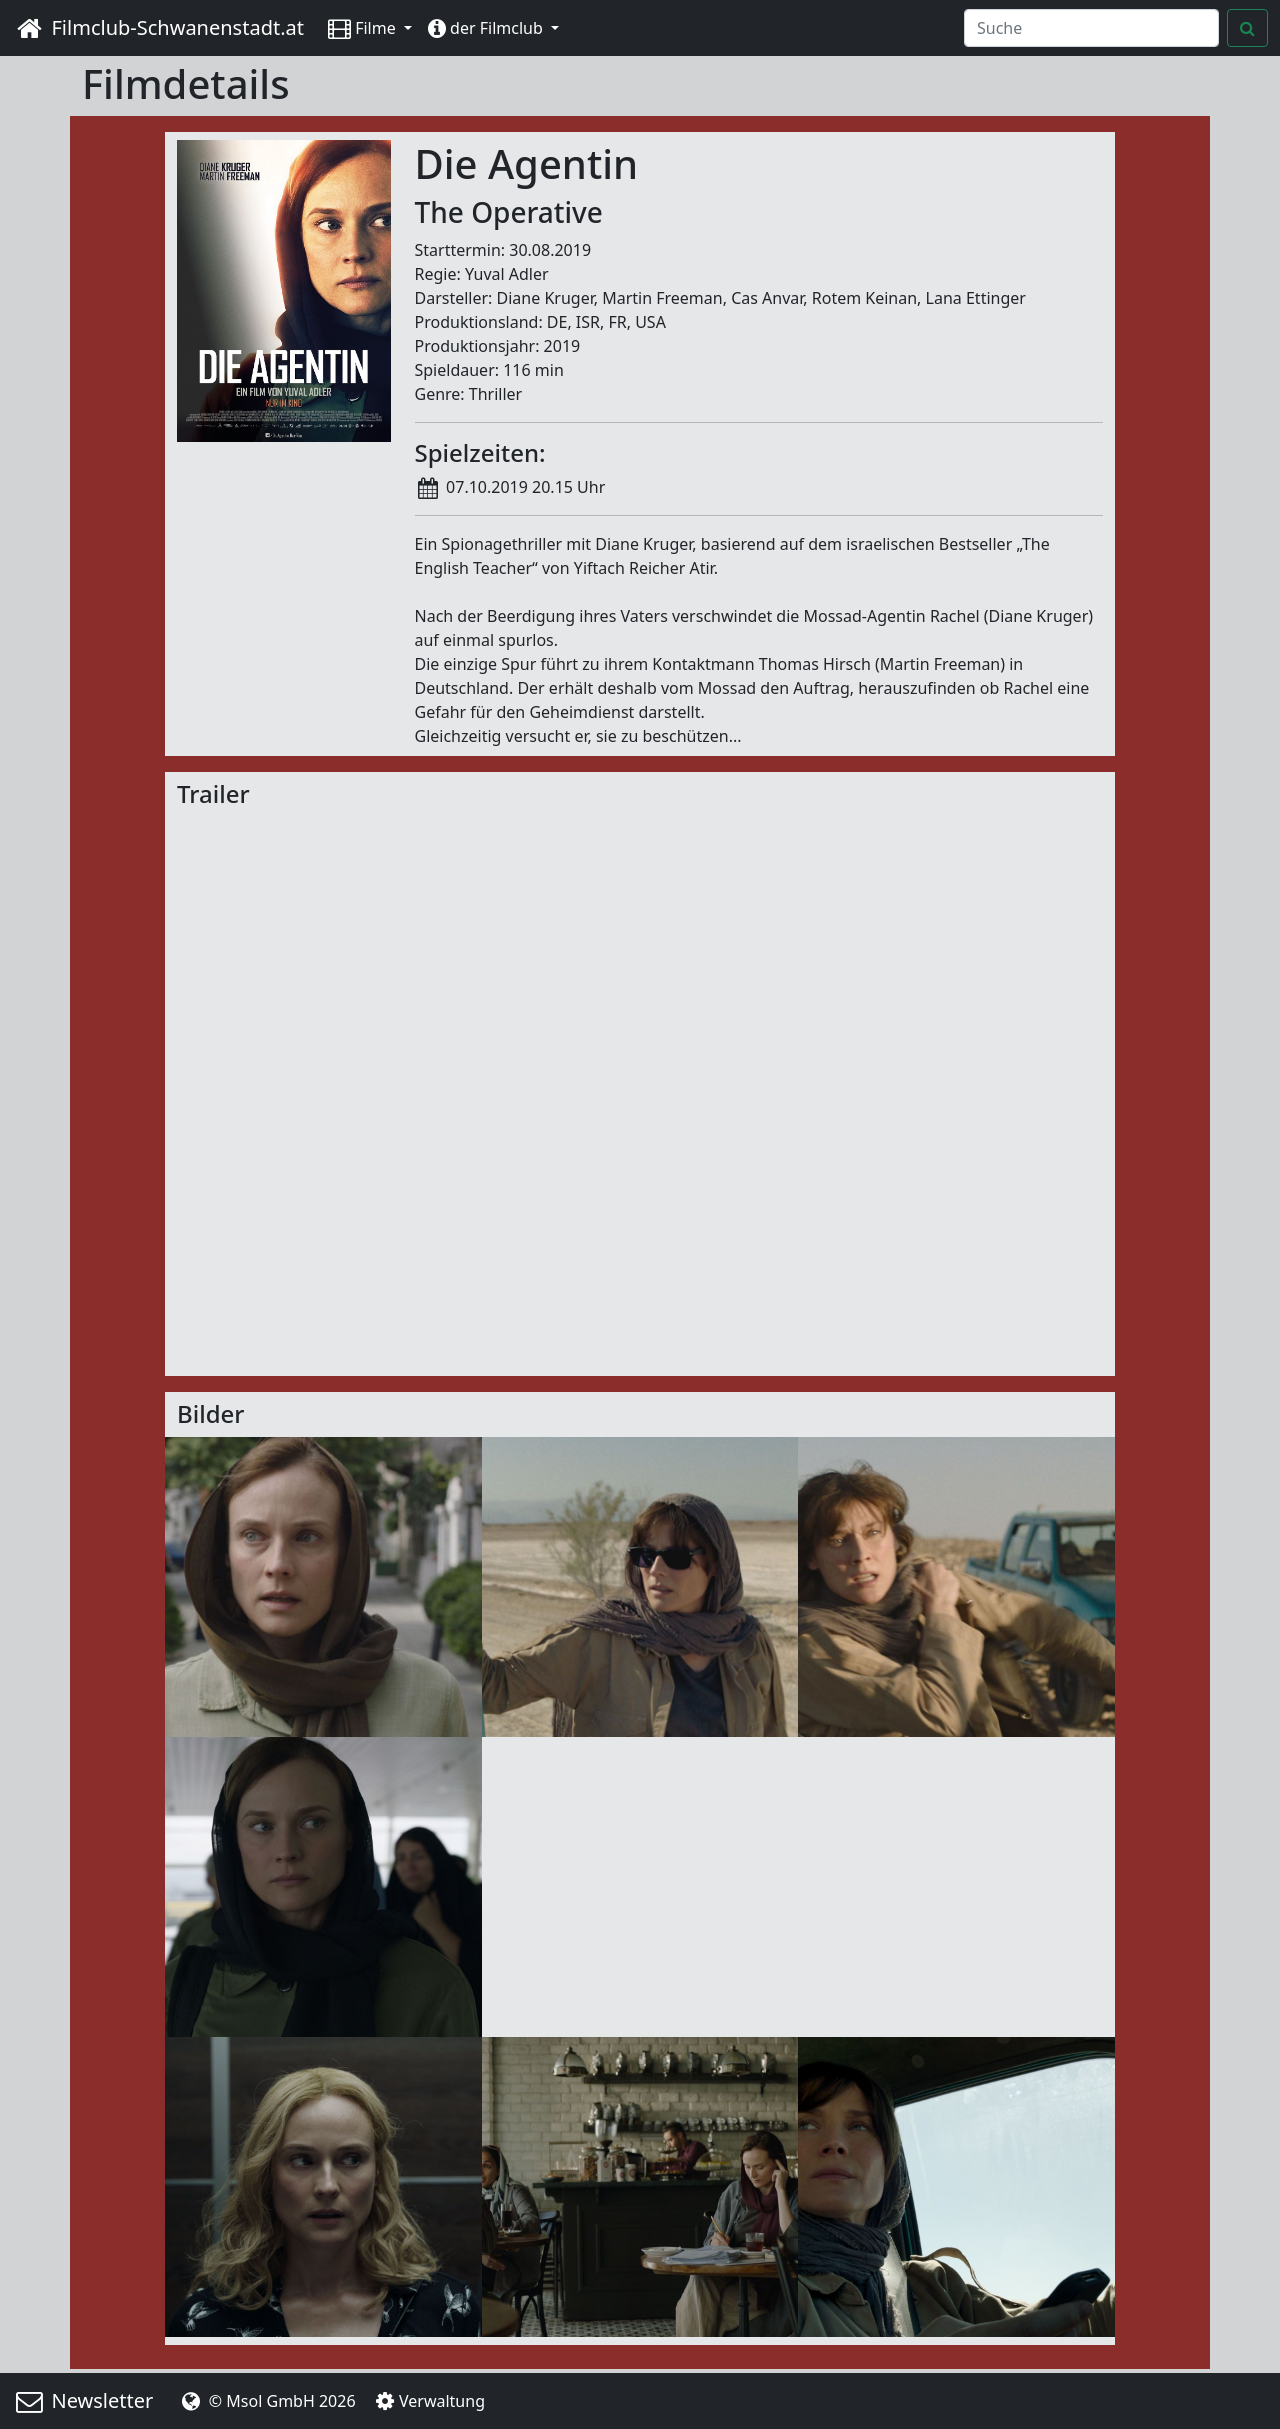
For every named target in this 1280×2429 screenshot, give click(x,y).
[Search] (1091, 28)
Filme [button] (364, 28)
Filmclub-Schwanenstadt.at (158, 27)
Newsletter (82, 2400)
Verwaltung (428, 2401)
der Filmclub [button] (487, 28)
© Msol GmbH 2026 (266, 2401)
